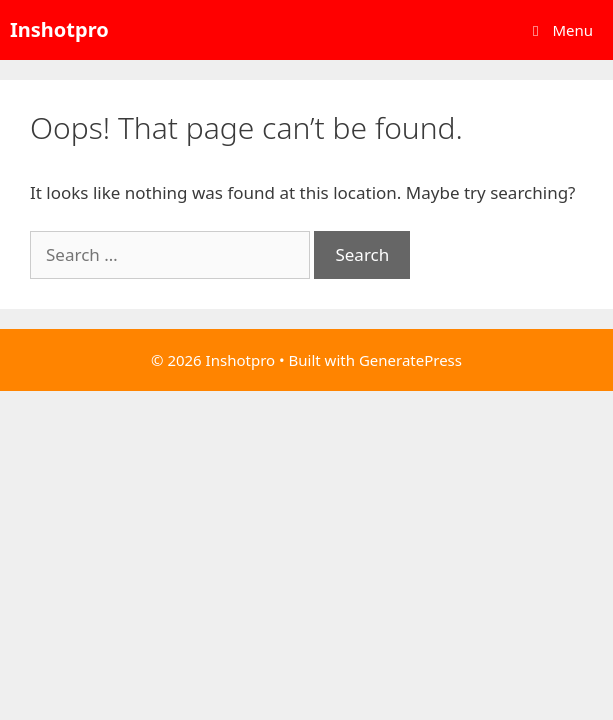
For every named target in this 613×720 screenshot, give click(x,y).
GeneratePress (410, 360)
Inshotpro (59, 29)
